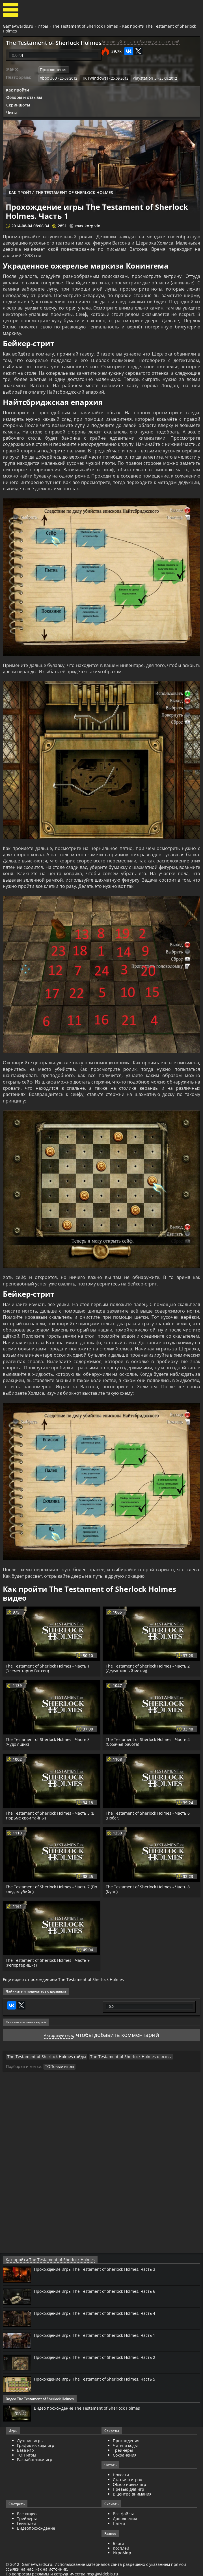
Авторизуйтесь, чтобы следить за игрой (141, 41)
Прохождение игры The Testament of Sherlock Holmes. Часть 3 (100, 2267)
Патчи (119, 2521)
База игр (25, 2447)
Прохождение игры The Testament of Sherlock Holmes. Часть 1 (100, 2332)
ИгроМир (122, 2550)
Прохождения (126, 2438)
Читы (11, 111)
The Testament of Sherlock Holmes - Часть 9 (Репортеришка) (49, 1961)
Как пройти (17, 88)
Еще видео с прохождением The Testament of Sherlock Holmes (63, 1978)
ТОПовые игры (58, 2064)
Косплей (121, 2545)
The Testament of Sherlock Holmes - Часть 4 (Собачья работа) (149, 1741)
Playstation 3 (139, 77)
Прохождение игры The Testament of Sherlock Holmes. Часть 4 (100, 2310)
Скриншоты (18, 103)
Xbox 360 (47, 77)
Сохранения (125, 2452)
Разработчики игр (34, 2457)
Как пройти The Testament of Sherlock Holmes (44, 2257)
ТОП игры (26, 2452)
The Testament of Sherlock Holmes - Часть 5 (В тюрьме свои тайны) (51, 1814)
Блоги (118, 2541)
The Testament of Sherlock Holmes (85, 26)
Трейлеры (27, 2516)
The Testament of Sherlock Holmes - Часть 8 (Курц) (149, 1888)
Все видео (26, 2511)
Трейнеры (123, 2447)
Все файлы (123, 2511)
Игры (43, 26)
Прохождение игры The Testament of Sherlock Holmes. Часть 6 (100, 2289)
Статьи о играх (127, 2477)
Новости (121, 2472)
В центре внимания (132, 2491)
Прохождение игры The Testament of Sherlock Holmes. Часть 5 (100, 2376)
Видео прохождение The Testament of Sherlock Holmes (92, 2406)
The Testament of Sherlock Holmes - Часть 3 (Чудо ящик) (49, 1741)
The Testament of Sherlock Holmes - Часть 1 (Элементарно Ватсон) (49, 1667)
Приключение (52, 69)
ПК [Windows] (91, 77)
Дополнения (125, 2516)
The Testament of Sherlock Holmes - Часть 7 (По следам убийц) (49, 1888)
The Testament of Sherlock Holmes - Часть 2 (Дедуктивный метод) (149, 1667)
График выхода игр (35, 2443)
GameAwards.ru (18, 26)
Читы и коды (125, 2443)
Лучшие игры (30, 2438)
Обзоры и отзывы (24, 96)
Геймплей (26, 2521)
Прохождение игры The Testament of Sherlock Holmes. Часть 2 (100, 2354)
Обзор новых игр (129, 2482)
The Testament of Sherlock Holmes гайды (42, 2055)
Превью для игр (128, 2486)
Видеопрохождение (36, 2525)
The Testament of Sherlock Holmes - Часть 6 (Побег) (149, 1814)
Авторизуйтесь (58, 2033)
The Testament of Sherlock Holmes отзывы (118, 2055)
